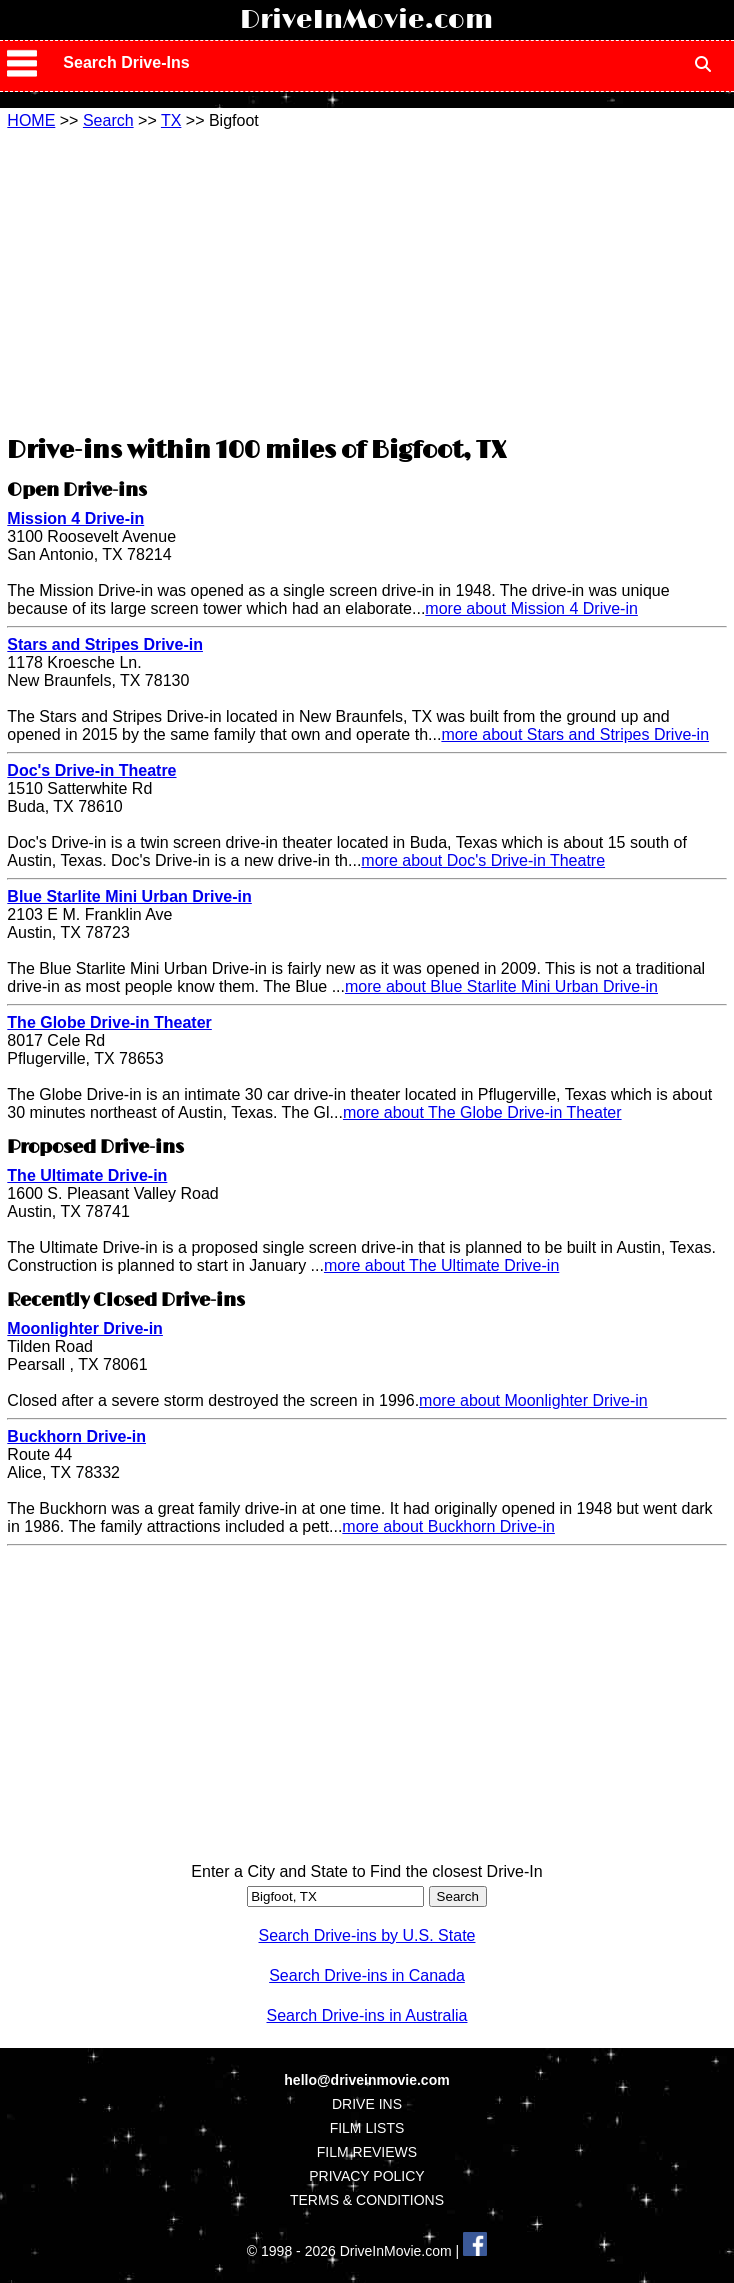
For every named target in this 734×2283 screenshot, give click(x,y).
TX (171, 120)
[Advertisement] (367, 280)
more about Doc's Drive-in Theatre (483, 860)
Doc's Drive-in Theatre (91, 770)
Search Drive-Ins (126, 62)
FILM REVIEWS (367, 2152)
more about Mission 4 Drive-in (531, 608)
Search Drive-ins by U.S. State (367, 1935)
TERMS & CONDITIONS (367, 2200)
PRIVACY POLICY (366, 2176)
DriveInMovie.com (366, 20)
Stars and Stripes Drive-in (105, 644)
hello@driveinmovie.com (366, 2080)
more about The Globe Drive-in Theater (482, 1112)
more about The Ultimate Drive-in (441, 1265)
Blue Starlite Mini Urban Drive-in (129, 896)
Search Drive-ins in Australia (367, 2015)
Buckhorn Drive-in (76, 1436)
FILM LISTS (367, 2128)
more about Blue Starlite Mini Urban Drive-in (501, 986)
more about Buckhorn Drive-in (448, 1526)
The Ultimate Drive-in (87, 1175)
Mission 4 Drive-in (75, 518)
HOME (31, 120)
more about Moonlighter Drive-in (533, 1400)
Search (108, 120)
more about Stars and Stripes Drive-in (575, 734)
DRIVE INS (367, 2104)
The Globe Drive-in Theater (109, 1022)
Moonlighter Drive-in (85, 1328)
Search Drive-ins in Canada (367, 1975)
